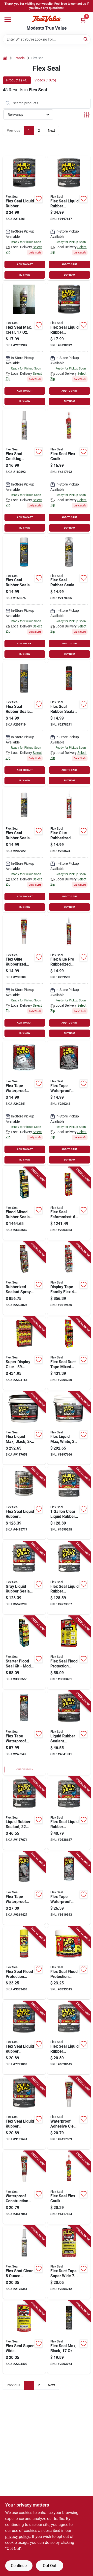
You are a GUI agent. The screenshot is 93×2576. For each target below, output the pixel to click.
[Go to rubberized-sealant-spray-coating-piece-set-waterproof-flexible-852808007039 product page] (24, 1278)
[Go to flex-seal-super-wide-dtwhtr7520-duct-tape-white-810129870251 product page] (24, 2337)
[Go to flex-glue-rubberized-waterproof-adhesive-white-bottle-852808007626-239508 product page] (24, 976)
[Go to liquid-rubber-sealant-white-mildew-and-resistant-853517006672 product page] (24, 1813)
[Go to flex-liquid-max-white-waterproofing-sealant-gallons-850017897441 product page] (69, 1428)
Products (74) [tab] (17, 80)
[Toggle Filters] (87, 115)
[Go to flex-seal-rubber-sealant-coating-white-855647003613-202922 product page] (24, 850)
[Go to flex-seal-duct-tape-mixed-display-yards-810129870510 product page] (69, 1353)
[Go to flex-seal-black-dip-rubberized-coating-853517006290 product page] (24, 218)
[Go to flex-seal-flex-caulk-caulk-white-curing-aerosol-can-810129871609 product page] (69, 2187)
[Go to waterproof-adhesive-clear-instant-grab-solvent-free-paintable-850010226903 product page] (69, 2112)
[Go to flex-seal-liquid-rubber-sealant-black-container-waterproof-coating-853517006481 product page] (24, 1502)
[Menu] (7, 19)
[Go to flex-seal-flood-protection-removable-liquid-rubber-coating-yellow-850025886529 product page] (69, 1963)
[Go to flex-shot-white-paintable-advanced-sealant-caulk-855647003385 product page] (24, 471)
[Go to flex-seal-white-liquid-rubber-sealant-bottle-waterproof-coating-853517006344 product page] (24, 2112)
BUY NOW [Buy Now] (24, 274)
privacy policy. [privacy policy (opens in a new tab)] (17, 2536)
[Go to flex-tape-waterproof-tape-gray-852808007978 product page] (69, 1103)
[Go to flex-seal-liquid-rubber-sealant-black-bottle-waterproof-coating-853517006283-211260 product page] (69, 344)
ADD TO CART (25, 264)
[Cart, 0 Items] (83, 20)
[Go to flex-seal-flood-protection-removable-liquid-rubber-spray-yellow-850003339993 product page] (24, 1963)
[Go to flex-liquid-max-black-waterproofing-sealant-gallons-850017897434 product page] (24, 1428)
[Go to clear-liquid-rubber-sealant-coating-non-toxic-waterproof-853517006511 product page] (69, 1502)
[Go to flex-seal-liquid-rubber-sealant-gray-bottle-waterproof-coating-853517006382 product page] (69, 1813)
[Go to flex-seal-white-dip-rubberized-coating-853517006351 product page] (69, 218)
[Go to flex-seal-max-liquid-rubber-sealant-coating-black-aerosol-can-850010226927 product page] (69, 2337)
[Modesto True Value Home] (47, 18)
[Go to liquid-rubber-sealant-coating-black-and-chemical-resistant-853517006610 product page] (69, 1733)
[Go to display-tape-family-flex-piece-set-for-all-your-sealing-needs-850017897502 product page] (69, 1278)
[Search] (86, 39)
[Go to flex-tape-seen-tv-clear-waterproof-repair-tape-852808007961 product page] (24, 1733)
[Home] (5, 58)
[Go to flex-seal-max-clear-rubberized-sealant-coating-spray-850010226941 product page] (24, 344)
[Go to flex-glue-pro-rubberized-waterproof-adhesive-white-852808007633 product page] (69, 976)
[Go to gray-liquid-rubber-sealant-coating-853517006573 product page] (24, 1577)
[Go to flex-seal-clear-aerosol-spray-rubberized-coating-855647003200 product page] (69, 597)
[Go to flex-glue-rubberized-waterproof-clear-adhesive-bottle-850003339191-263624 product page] (69, 850)
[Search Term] (47, 39)
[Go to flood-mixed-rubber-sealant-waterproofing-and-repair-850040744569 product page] (24, 1203)
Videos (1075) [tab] (45, 80)
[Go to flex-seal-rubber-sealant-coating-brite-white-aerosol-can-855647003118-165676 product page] (24, 597)
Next (51, 130)
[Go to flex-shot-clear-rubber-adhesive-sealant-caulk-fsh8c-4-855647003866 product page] (24, 2262)
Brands (19, 58)
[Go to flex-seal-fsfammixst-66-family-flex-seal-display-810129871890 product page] (69, 1203)
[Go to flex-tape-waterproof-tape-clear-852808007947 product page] (24, 1103)
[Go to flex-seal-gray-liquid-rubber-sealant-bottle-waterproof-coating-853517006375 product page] (69, 2037)
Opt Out (49, 2565)
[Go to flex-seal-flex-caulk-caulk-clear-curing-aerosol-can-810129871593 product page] (69, 471)
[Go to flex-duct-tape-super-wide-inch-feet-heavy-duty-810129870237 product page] (69, 2262)
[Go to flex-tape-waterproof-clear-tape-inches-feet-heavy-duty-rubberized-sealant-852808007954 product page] (69, 1888)
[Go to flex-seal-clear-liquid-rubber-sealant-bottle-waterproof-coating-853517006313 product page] (24, 2037)
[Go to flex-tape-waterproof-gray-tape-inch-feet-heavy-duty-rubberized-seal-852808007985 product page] (24, 1888)
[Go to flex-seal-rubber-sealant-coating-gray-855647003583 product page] (24, 723)
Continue (19, 2565)
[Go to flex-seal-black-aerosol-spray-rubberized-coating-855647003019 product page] (69, 723)
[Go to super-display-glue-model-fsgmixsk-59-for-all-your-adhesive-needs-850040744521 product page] (24, 1353)
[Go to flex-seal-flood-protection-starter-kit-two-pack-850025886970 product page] (69, 1652)
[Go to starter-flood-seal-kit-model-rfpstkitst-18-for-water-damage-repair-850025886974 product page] (24, 1652)
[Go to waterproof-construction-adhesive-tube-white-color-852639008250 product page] (24, 2187)
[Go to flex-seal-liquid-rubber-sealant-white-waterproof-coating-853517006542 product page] (69, 1577)
